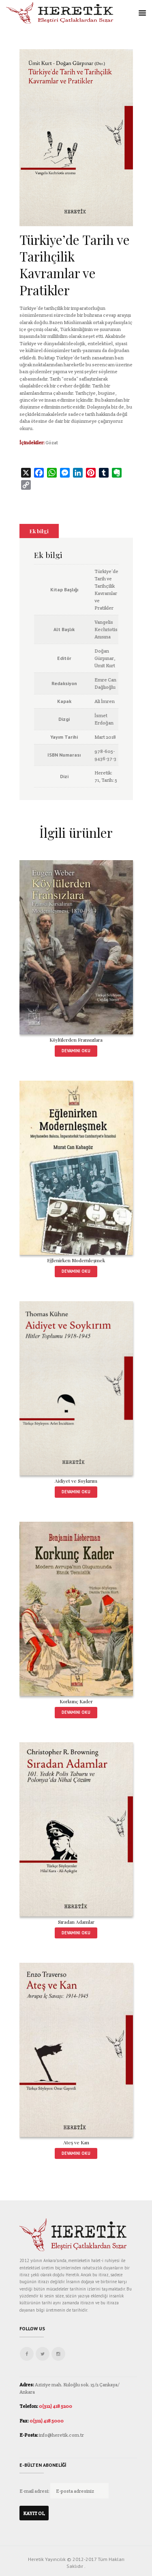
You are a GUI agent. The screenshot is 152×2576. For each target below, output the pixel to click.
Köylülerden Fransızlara (76, 1039)
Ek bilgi (39, 531)
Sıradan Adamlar (76, 1921)
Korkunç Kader (76, 1701)
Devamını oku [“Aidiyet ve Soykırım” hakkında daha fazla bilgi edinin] (76, 1492)
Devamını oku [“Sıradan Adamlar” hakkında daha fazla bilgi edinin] (76, 1933)
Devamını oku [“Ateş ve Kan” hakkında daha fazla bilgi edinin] (76, 2153)
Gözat (51, 442)
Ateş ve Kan (76, 2142)
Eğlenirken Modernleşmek (76, 1260)
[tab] (39, 531)
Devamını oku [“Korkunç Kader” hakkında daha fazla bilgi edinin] (76, 1712)
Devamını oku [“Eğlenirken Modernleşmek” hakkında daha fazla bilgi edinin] (76, 1271)
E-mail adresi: (34, 2491)
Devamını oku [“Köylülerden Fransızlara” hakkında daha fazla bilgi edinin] (76, 1050)
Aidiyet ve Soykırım (76, 1480)
